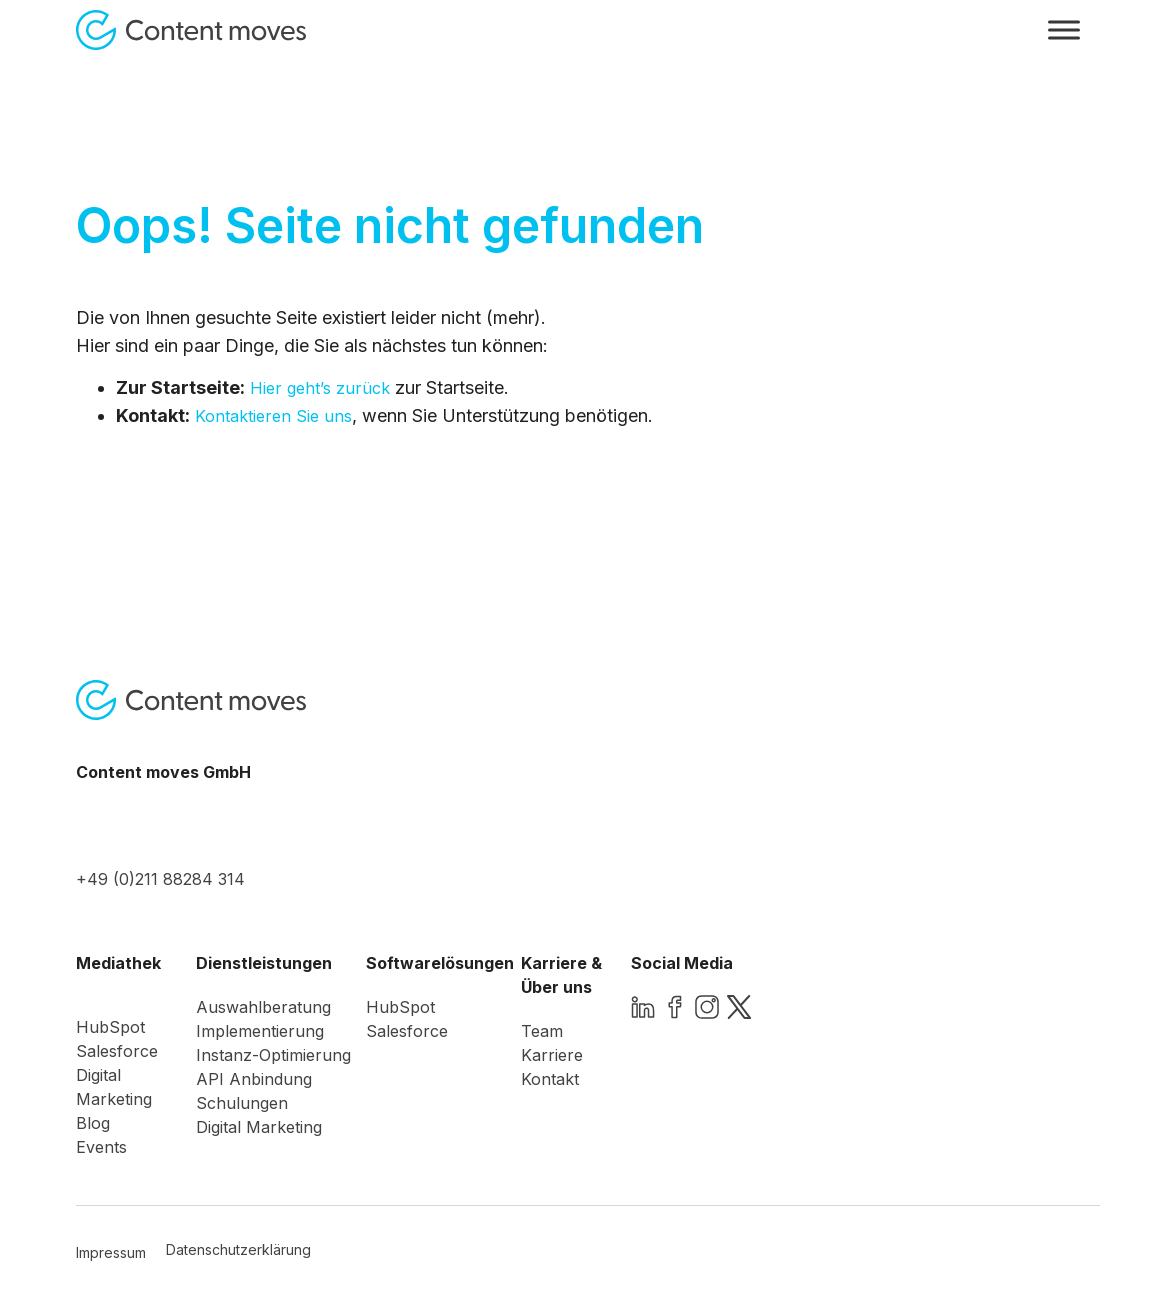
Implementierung (260, 1031)
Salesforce (117, 1051)
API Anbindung (254, 1079)
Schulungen (242, 1103)
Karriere (552, 1055)
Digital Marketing (259, 1127)
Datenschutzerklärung (238, 1249)
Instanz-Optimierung (273, 1055)
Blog (93, 1123)
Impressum (111, 1252)
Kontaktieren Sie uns (273, 416)
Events (101, 1147)
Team (542, 1031)
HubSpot (110, 1027)
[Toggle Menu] (1064, 29)
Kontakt (550, 1079)
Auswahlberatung (263, 1007)
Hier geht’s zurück (320, 388)
